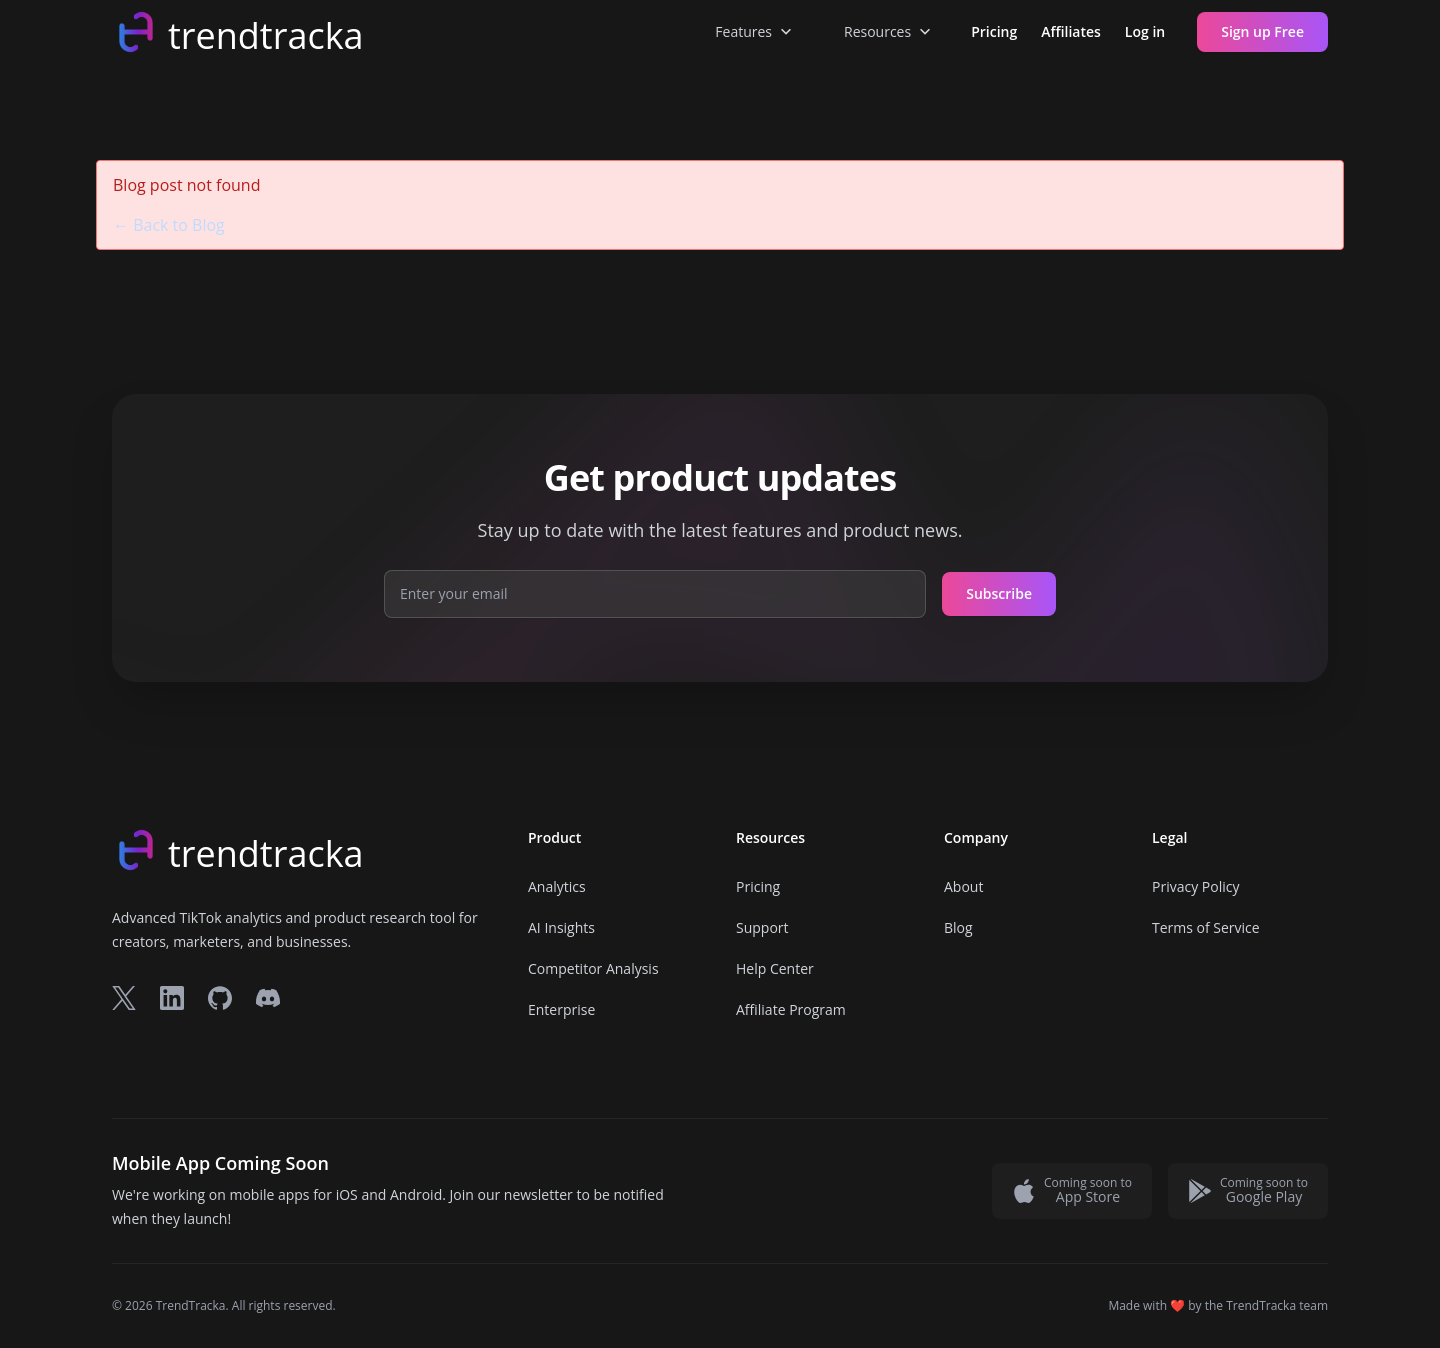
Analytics (557, 886)
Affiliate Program (791, 1009)
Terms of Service (1206, 927)
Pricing (994, 31)
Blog (958, 927)
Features (755, 32)
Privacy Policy (1195, 886)
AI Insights (561, 927)
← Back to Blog (169, 225)
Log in (1145, 31)
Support (762, 927)
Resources (889, 32)
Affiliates (1071, 31)
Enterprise (561, 1009)
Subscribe (999, 593)
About (963, 886)
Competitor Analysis (593, 968)
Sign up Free (1262, 31)
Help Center (775, 968)
